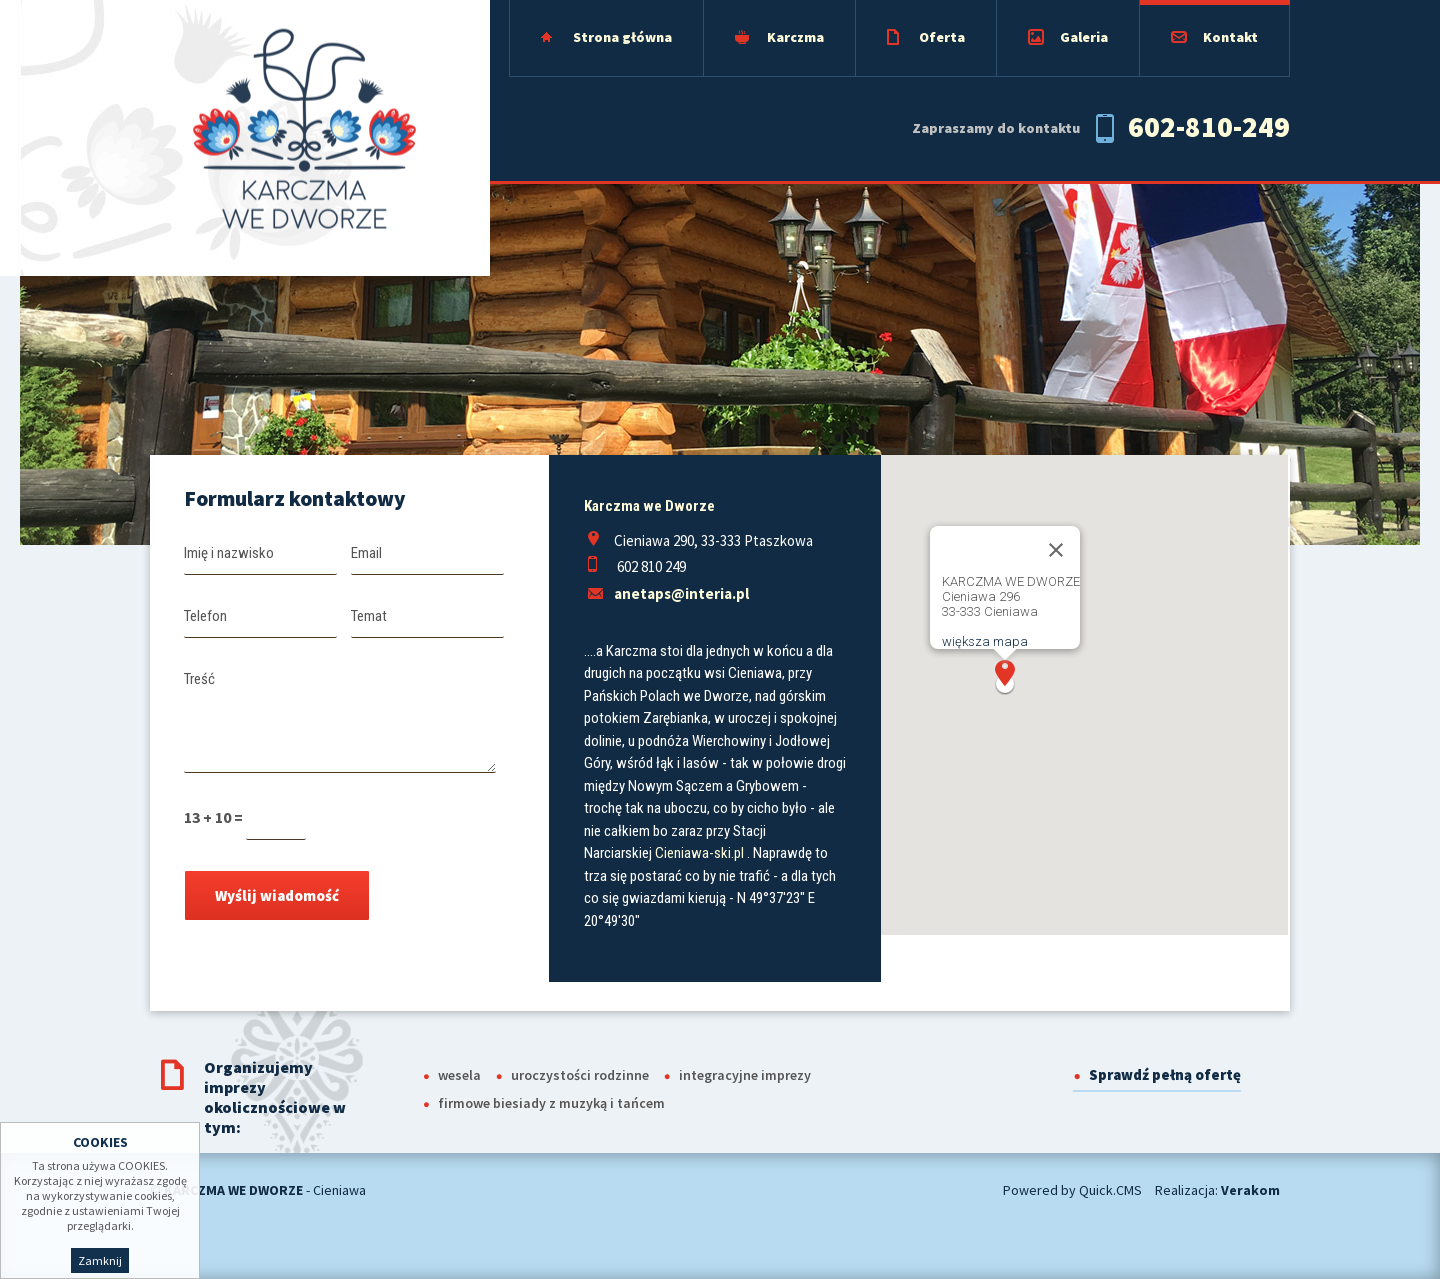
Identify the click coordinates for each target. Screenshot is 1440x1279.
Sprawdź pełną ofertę (1165, 1074)
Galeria (1084, 37)
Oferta (942, 37)
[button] (1005, 677)
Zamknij (100, 1260)
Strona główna (622, 37)
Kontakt (1230, 37)
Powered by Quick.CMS (1072, 1190)
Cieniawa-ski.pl (699, 853)
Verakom (1250, 1190)
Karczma (795, 37)
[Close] (1056, 550)
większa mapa (985, 641)
